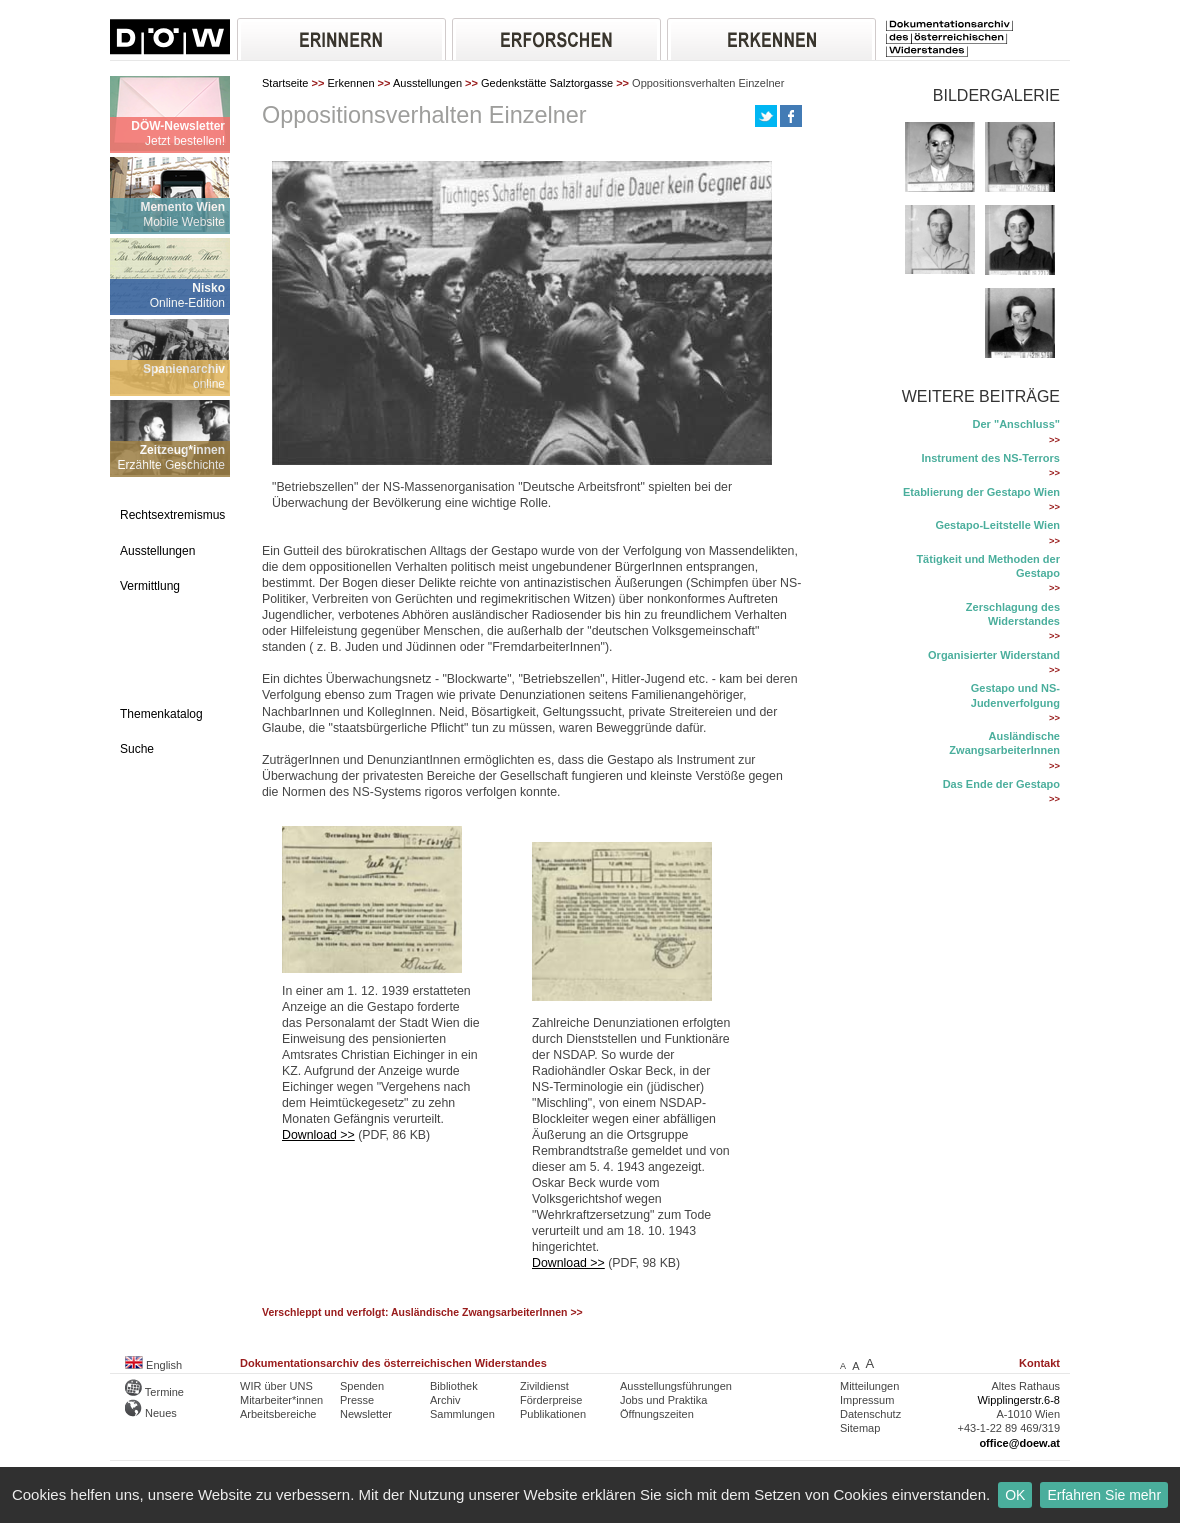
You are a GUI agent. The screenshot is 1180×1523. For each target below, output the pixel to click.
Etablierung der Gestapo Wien (981, 492)
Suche (137, 749)
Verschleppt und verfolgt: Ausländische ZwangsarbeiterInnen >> (422, 1312)
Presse (357, 1400)
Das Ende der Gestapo (1001, 784)
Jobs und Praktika (663, 1400)
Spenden (362, 1386)
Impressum (867, 1400)
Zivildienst (544, 1386)
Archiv (445, 1400)
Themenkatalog (161, 714)
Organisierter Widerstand (994, 655)
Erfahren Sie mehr (1104, 1495)
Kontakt (1039, 1363)
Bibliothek (454, 1386)
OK (1015, 1495)
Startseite (285, 83)
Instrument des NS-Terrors (990, 458)
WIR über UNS (276, 1386)
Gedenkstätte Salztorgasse (547, 83)
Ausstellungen (157, 551)
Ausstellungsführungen (676, 1386)
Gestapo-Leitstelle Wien (997, 525)
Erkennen (350, 83)
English (153, 1365)
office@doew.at (1019, 1443)
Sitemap (860, 1428)
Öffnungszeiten (657, 1414)
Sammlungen (462, 1414)
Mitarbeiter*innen (281, 1400)
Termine (154, 1392)
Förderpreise (551, 1400)
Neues (151, 1413)
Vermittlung (150, 586)
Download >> (318, 1135)
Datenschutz (870, 1414)
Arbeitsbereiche (278, 1414)
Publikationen (553, 1414)
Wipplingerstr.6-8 (1018, 1400)
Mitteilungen (869, 1386)
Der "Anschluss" (1016, 424)
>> (1054, 440)
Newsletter (366, 1414)
